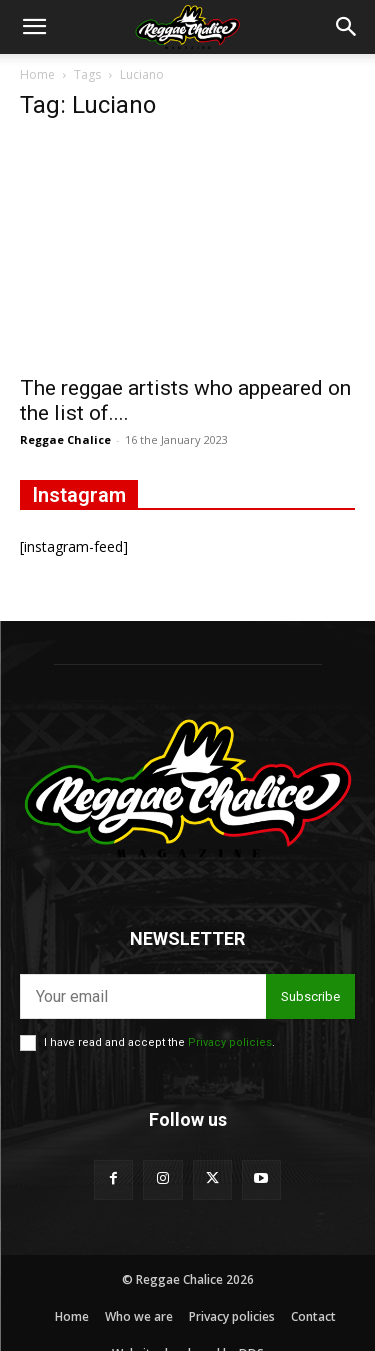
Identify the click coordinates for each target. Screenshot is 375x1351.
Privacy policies (230, 1042)
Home (37, 74)
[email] (143, 996)
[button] (34, 27)
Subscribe (310, 996)
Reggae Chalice (65, 439)
